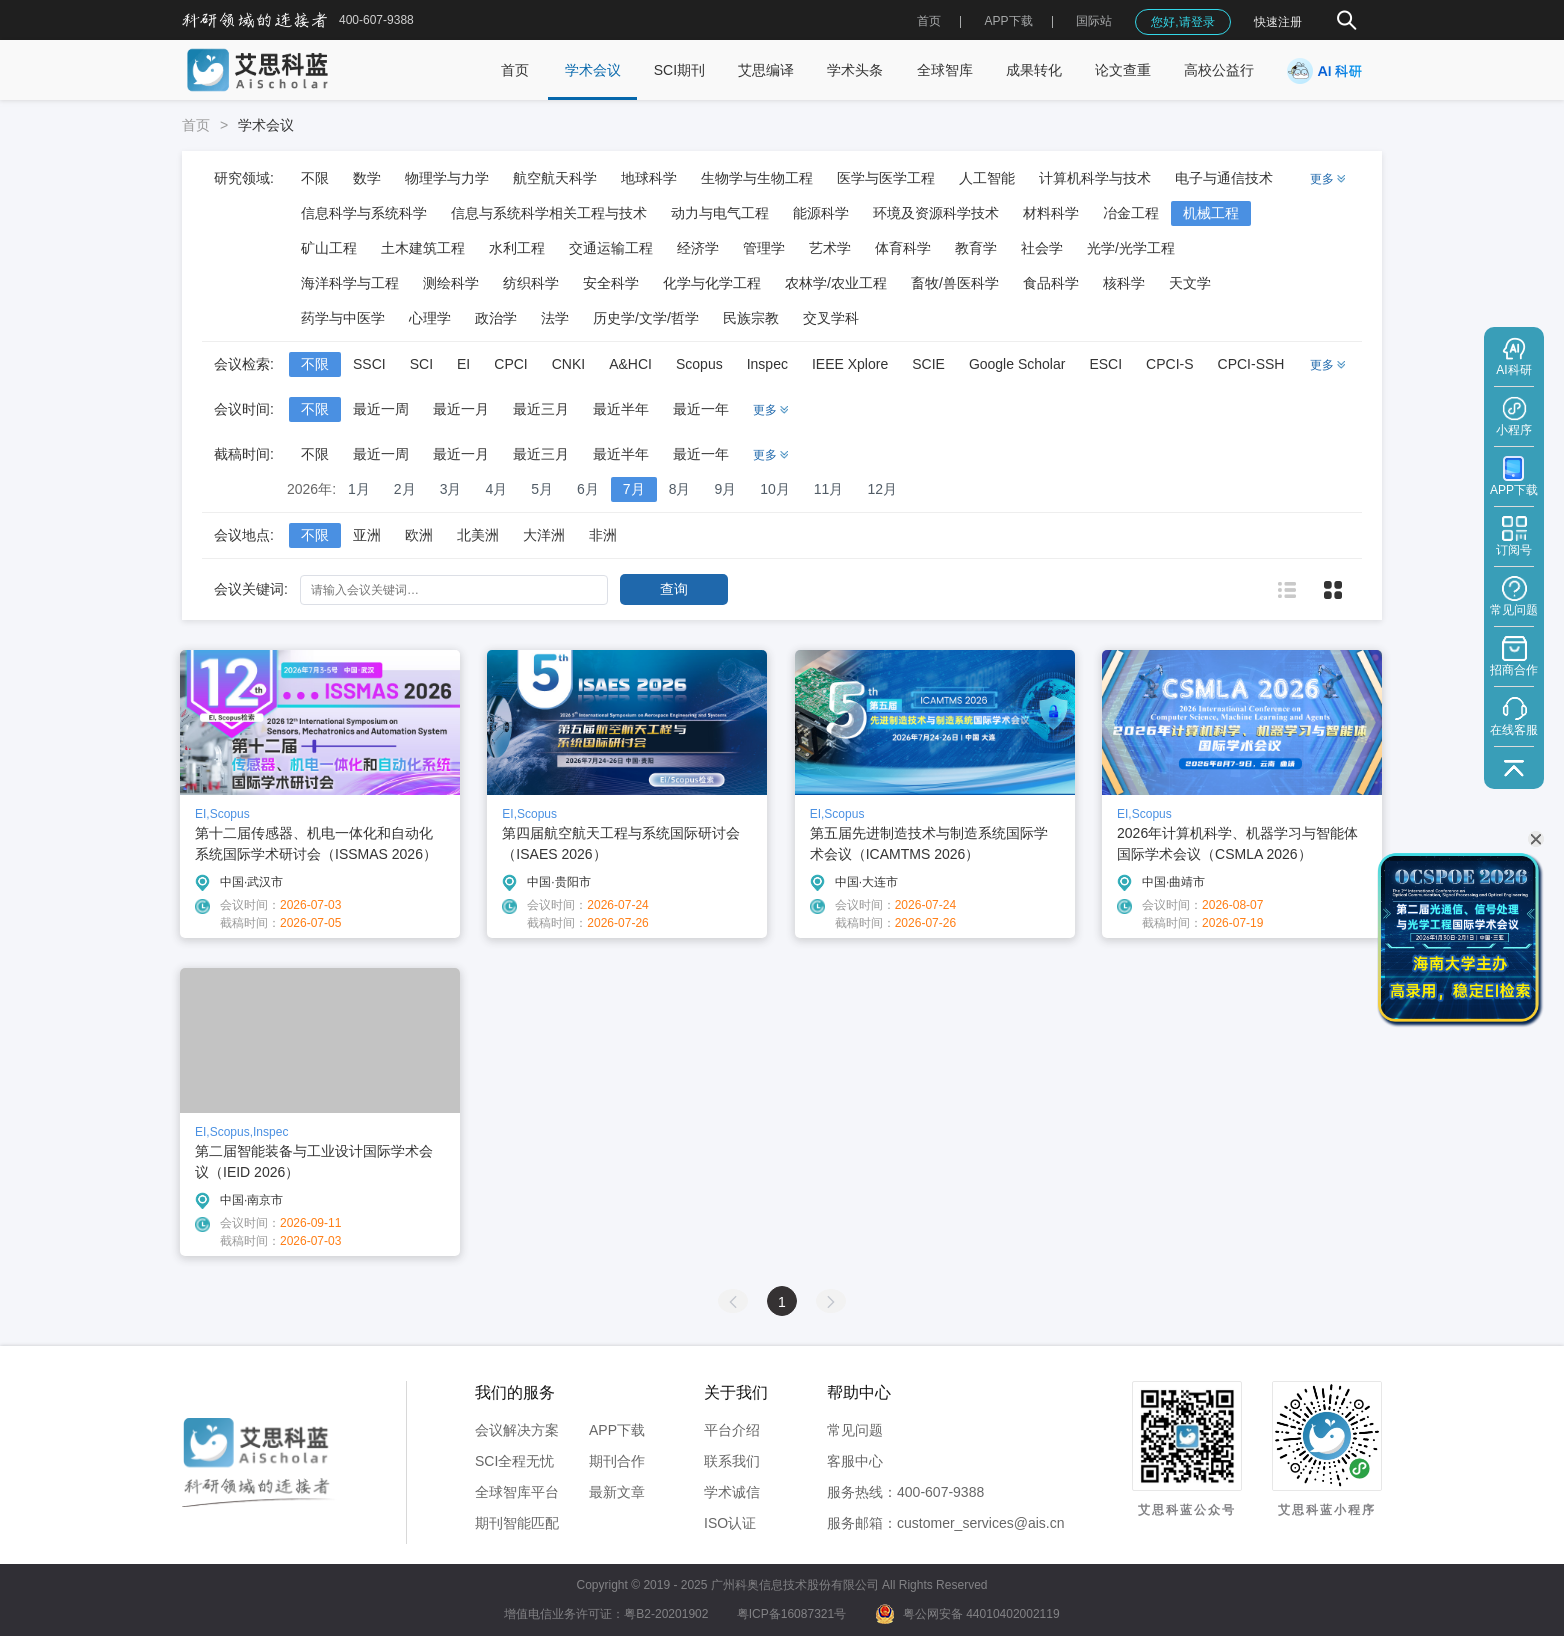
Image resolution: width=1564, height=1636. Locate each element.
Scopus (699, 364)
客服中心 (855, 1461)
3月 (451, 489)
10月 (775, 489)
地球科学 (649, 178)
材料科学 (1051, 213)
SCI (421, 364)
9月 (725, 489)
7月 (634, 489)
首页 (929, 21)
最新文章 (617, 1492)
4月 (496, 489)
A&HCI (630, 364)
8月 (680, 489)
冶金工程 (1131, 213)
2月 (405, 489)
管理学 (764, 248)
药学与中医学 (343, 318)
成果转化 (1034, 70)
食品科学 (1051, 283)
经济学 (698, 248)
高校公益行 (1219, 70)
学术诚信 (732, 1492)
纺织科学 (531, 283)
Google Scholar (1017, 364)
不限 (315, 178)
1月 (359, 489)
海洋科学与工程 (350, 283)
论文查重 (1123, 70)
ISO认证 (730, 1523)
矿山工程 (329, 248)
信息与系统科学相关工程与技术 (549, 213)
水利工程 (517, 248)
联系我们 (732, 1461)
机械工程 (1211, 213)
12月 (882, 489)
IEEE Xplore (850, 364)
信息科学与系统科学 (364, 213)
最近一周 (381, 409)
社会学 (1042, 248)
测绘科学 (451, 283)
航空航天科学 (555, 178)
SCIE (928, 364)
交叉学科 (831, 318)
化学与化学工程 (712, 283)
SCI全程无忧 (514, 1461)
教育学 (976, 248)
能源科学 (821, 213)
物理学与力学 (447, 178)
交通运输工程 (611, 248)
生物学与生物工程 (757, 178)
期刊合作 (617, 1461)
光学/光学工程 (1131, 248)
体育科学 (903, 248)
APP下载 (617, 1430)
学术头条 (855, 70)
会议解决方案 (517, 1430)
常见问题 (855, 1430)
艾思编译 (766, 70)
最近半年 (621, 409)
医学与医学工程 (886, 178)
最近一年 (701, 409)
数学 (367, 178)
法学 (555, 318)
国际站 (1094, 21)
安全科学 (611, 283)
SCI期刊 (679, 70)
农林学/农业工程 (836, 283)
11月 (829, 489)
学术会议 (593, 70)
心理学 (430, 318)
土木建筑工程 (423, 248)
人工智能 (987, 178)
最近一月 (461, 409)
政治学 (496, 318)
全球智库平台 (517, 1492)
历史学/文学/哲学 (646, 318)
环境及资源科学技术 (936, 213)
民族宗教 (751, 318)
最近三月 (541, 409)
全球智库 (945, 70)
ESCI (1105, 364)
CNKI (568, 364)
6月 (588, 489)
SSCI (369, 364)
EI (463, 364)
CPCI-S (1169, 364)
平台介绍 (732, 1430)
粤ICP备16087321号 (791, 1614)
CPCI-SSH (1251, 364)
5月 (542, 489)
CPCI (510, 364)
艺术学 (830, 248)
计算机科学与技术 (1095, 178)
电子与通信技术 (1224, 178)
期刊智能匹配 (517, 1523)
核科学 (1124, 283)
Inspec (767, 364)
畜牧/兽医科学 (955, 283)
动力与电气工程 (720, 213)
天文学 (1190, 283)
